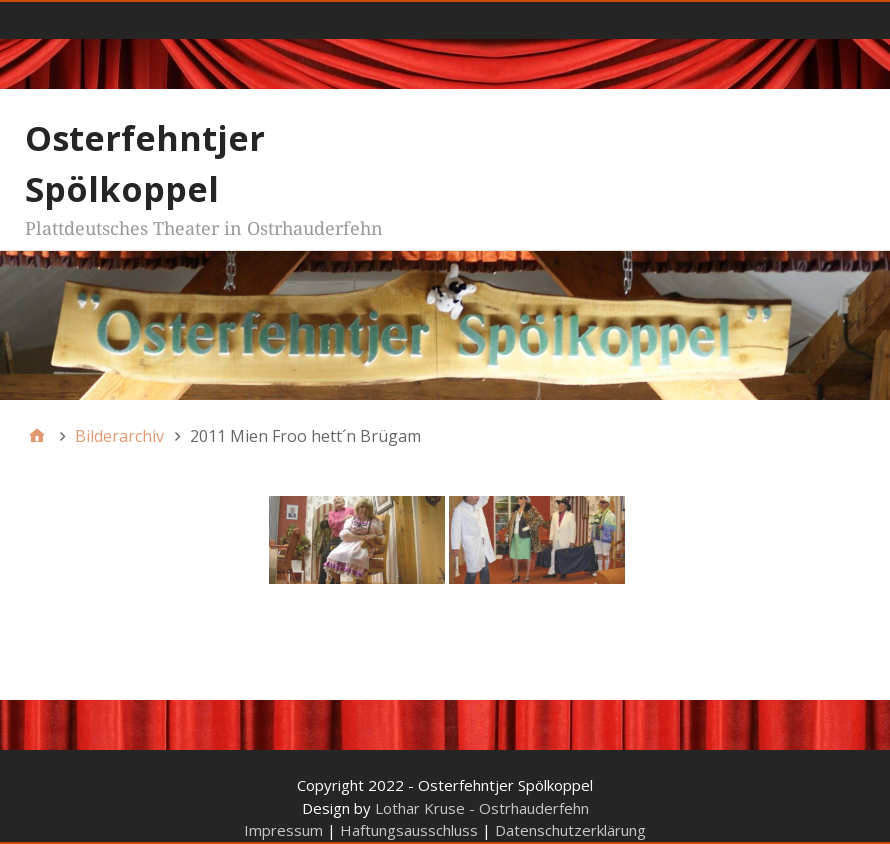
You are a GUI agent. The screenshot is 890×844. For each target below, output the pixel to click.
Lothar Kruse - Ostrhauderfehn (482, 808)
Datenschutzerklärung (570, 830)
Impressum (283, 830)
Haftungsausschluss (409, 830)
